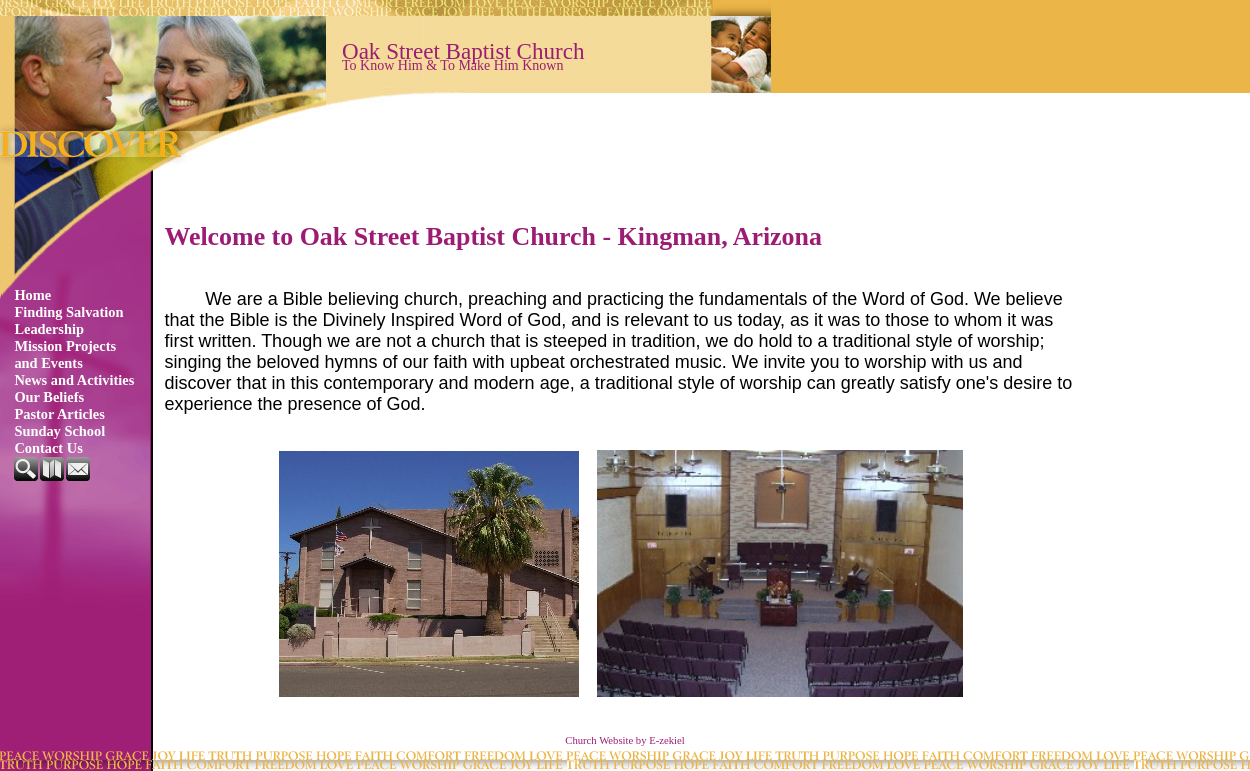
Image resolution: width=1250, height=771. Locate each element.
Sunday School (59, 431)
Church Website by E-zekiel (624, 740)
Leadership (49, 329)
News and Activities (74, 380)
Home (32, 295)
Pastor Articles (59, 414)
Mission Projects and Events (65, 354)
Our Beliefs (49, 397)
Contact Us (48, 448)
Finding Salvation (68, 312)
